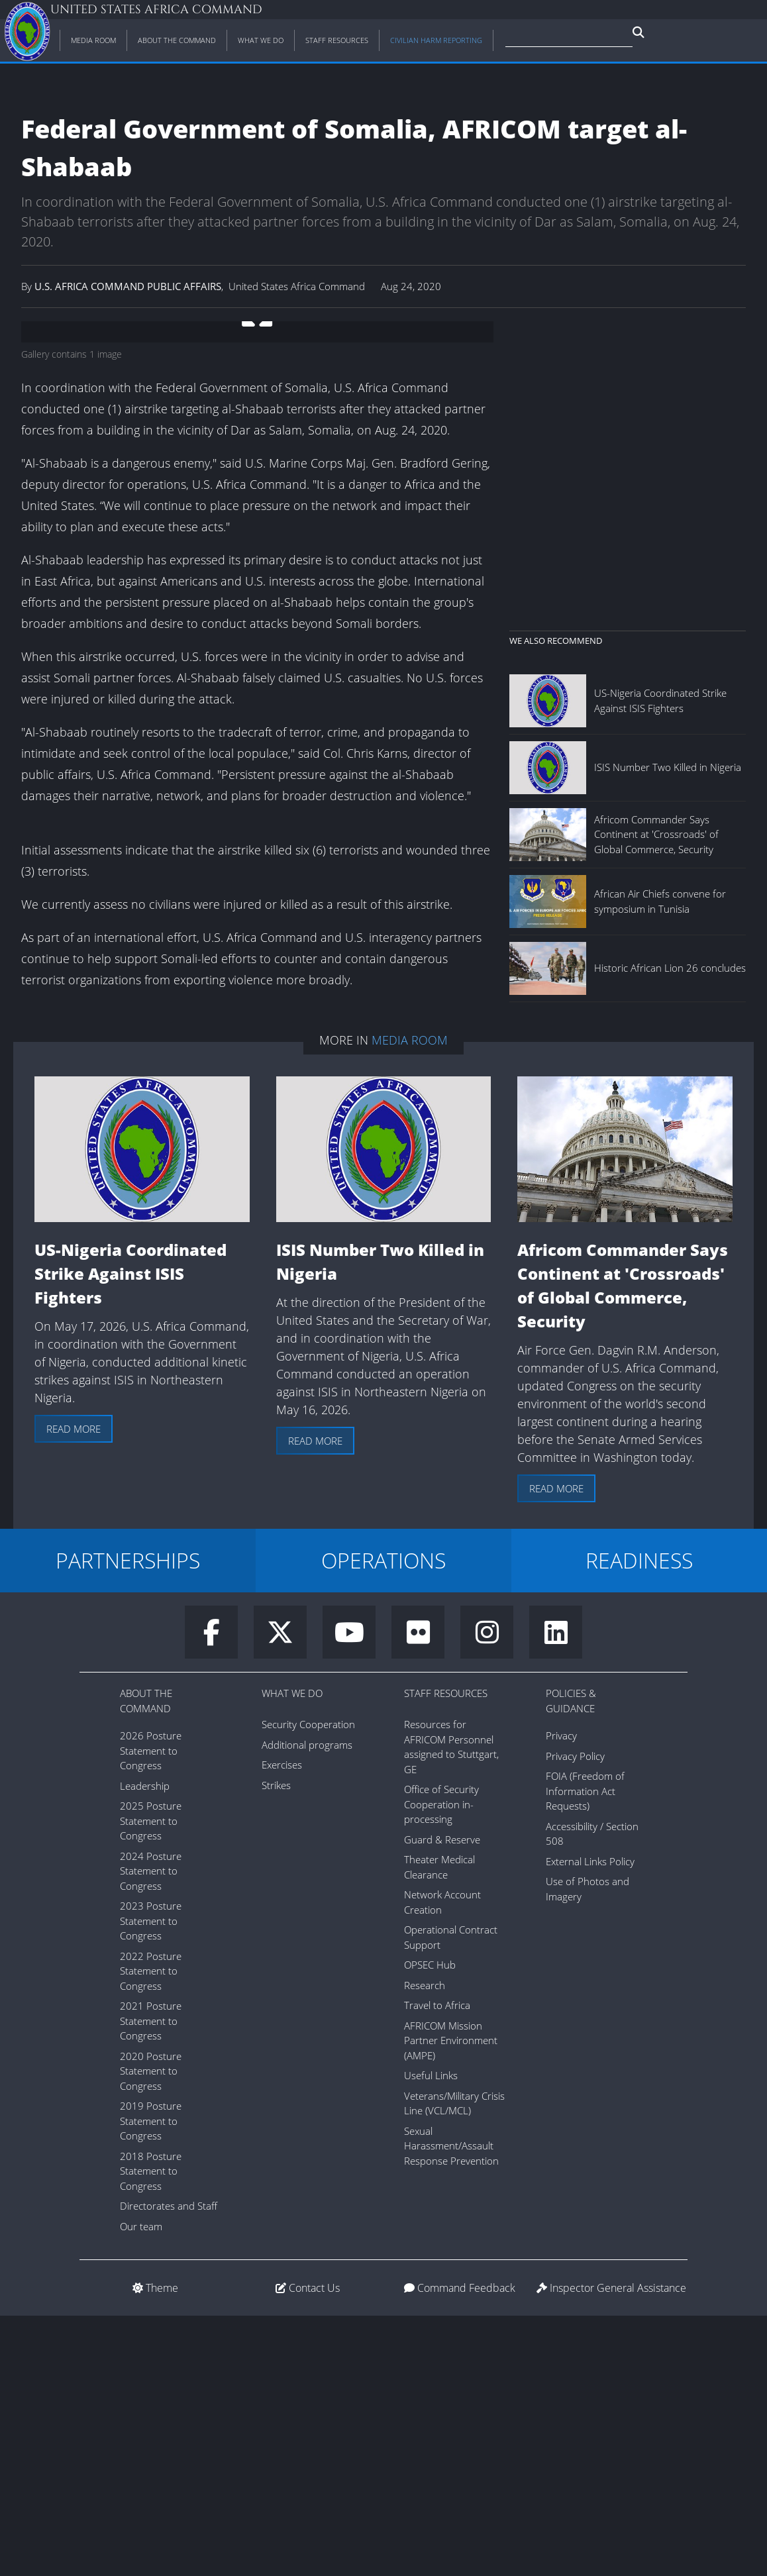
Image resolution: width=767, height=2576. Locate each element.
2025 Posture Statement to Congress (150, 2080)
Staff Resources (445, 1953)
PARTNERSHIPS (128, 1820)
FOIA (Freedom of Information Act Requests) (585, 2051)
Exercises (282, 2025)
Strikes (276, 2045)
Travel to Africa (437, 2265)
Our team (141, 2486)
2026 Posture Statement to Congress (150, 2010)
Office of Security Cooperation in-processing (441, 2064)
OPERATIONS (383, 1820)
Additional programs (307, 2005)
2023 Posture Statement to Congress (150, 2180)
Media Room (410, 1300)
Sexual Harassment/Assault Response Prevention (451, 2406)
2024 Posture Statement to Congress (150, 2131)
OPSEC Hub (430, 2225)
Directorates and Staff (168, 2466)
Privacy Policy (575, 2016)
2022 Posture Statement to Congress (150, 2231)
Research (424, 2245)
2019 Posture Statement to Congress (150, 2380)
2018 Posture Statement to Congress (150, 2431)
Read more (73, 1689)
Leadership (145, 2046)
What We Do (292, 1953)
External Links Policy (590, 2121)
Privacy (561, 1995)
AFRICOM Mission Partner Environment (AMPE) (450, 2300)
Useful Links (431, 2335)
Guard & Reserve (442, 2099)
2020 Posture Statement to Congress (150, 2331)
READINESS (639, 1820)
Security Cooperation (308, 1984)
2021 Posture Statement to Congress (150, 2280)
